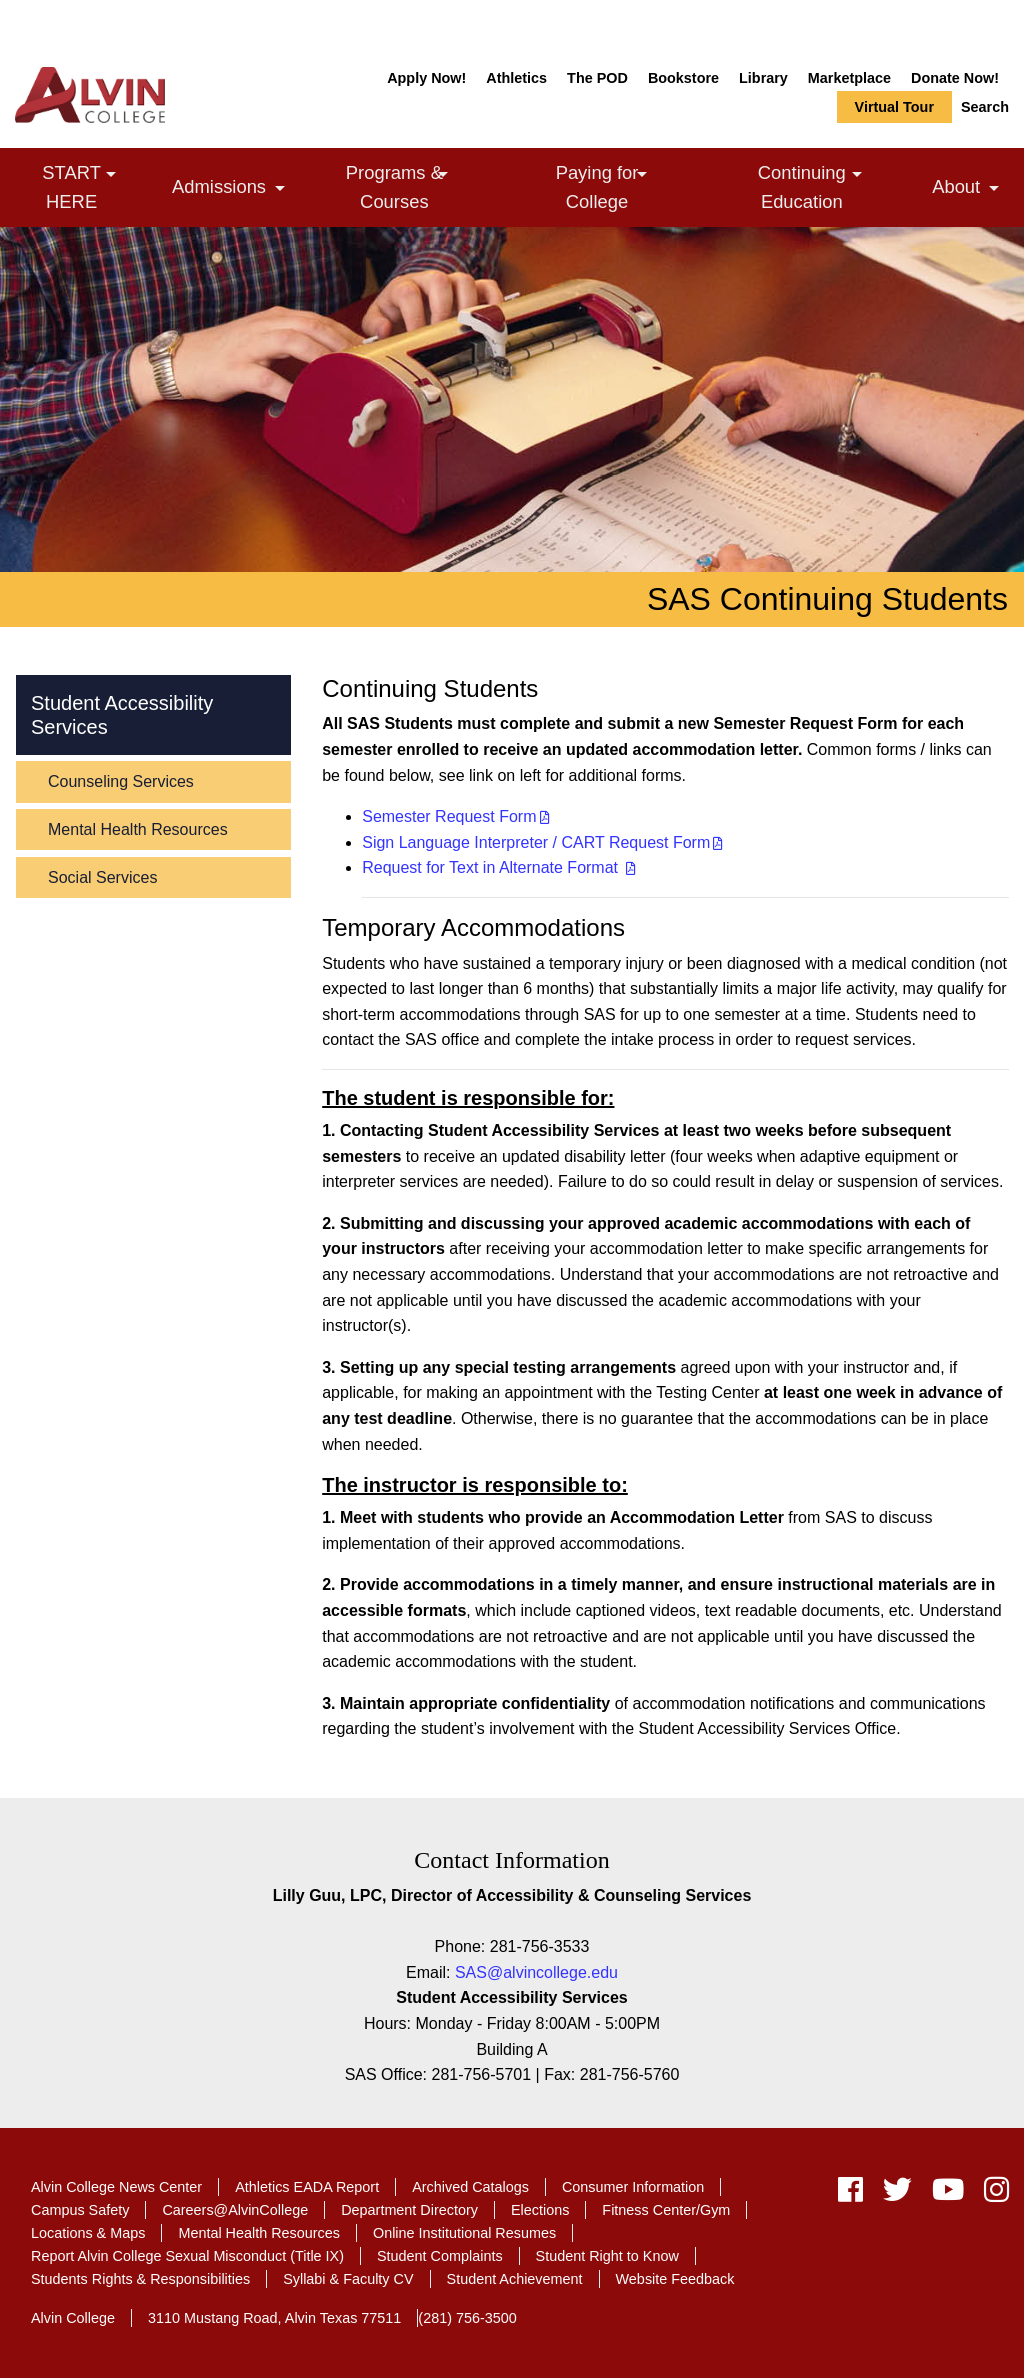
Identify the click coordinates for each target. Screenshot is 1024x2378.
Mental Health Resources (138, 829)
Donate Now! (955, 78)
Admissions (233, 189)
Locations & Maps (88, 2233)
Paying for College (628, 186)
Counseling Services (121, 781)
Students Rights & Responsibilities (140, 2279)
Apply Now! (426, 78)
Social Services (102, 877)
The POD (597, 78)
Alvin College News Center (116, 2187)
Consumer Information (633, 2187)
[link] (111, 174)
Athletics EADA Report (307, 2187)
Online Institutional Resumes (464, 2233)
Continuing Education (837, 186)
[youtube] (948, 2194)
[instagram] (991, 2194)
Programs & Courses (427, 186)
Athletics (516, 78)
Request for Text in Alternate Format (492, 867)
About (970, 189)
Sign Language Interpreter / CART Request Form (536, 842)
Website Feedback (675, 2279)
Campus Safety (80, 2210)
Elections (540, 2210)
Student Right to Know (607, 2256)
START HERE (99, 186)
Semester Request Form (449, 816)
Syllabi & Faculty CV (348, 2279)
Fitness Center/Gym (666, 2210)
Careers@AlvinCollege (235, 2210)
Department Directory (409, 2210)
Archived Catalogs (470, 2187)
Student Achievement (515, 2279)
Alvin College (73, 2318)
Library (763, 78)
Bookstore (683, 78)
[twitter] (897, 2194)
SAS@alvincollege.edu (536, 1972)
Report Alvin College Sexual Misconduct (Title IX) (187, 2256)
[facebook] (850, 2194)
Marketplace (849, 78)
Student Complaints (440, 2256)
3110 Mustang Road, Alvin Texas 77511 (274, 2318)
